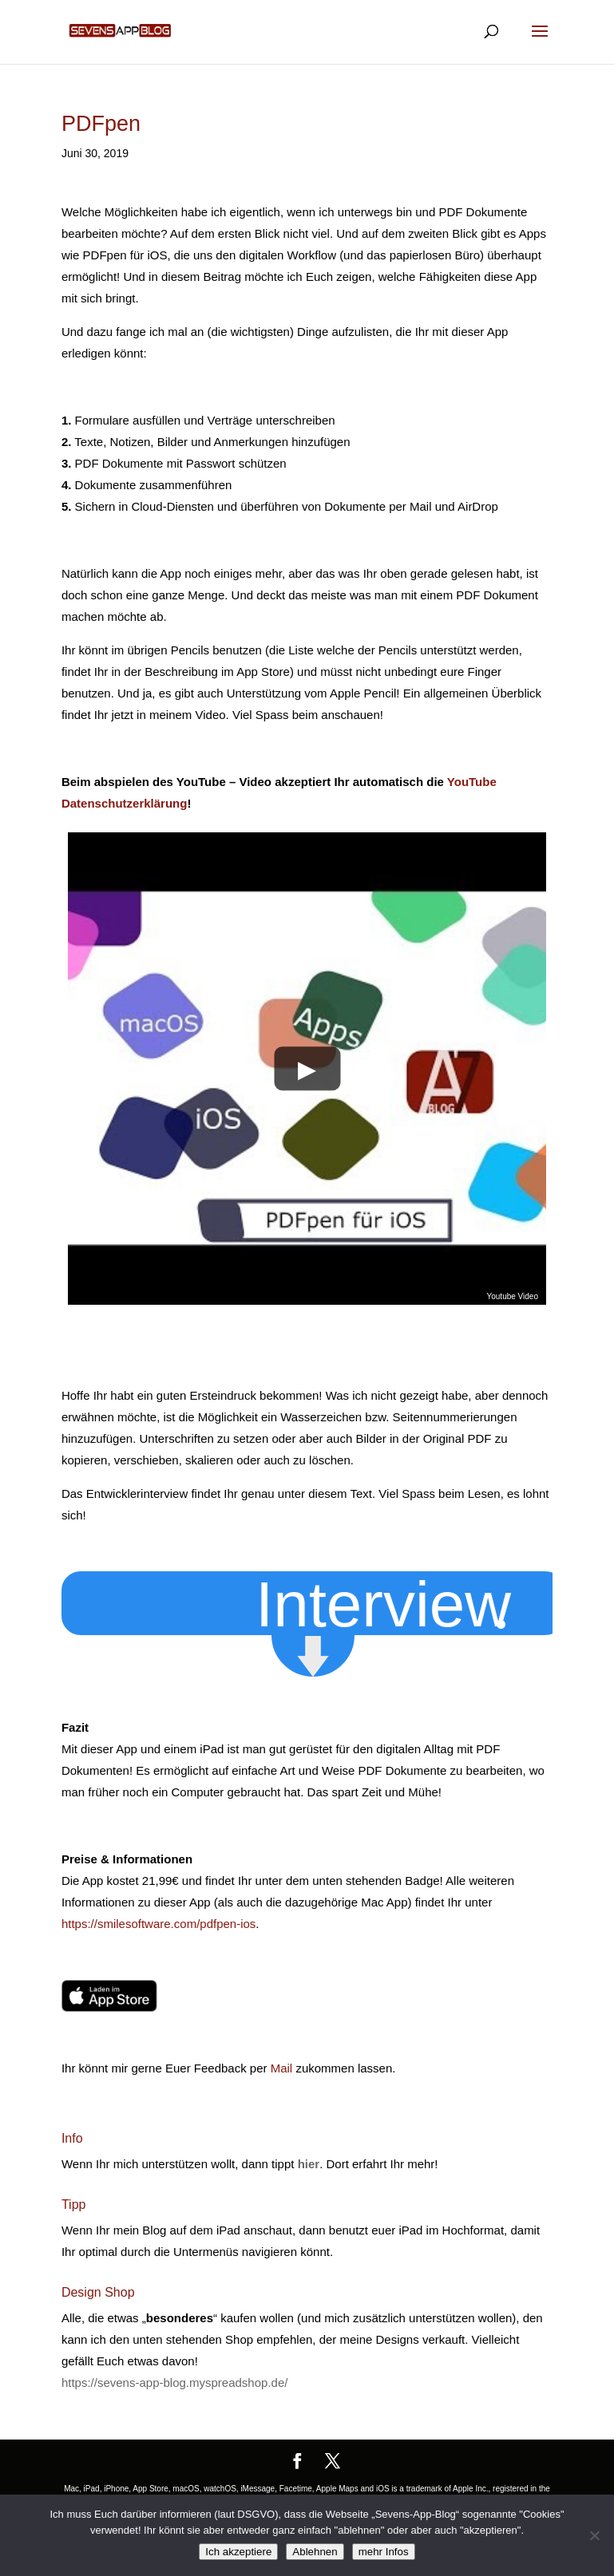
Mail (282, 2068)
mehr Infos (383, 2552)
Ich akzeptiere (238, 2552)
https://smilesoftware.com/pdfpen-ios (158, 1923)
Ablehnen (314, 2552)
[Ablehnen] (594, 2535)
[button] (400, 1603)
